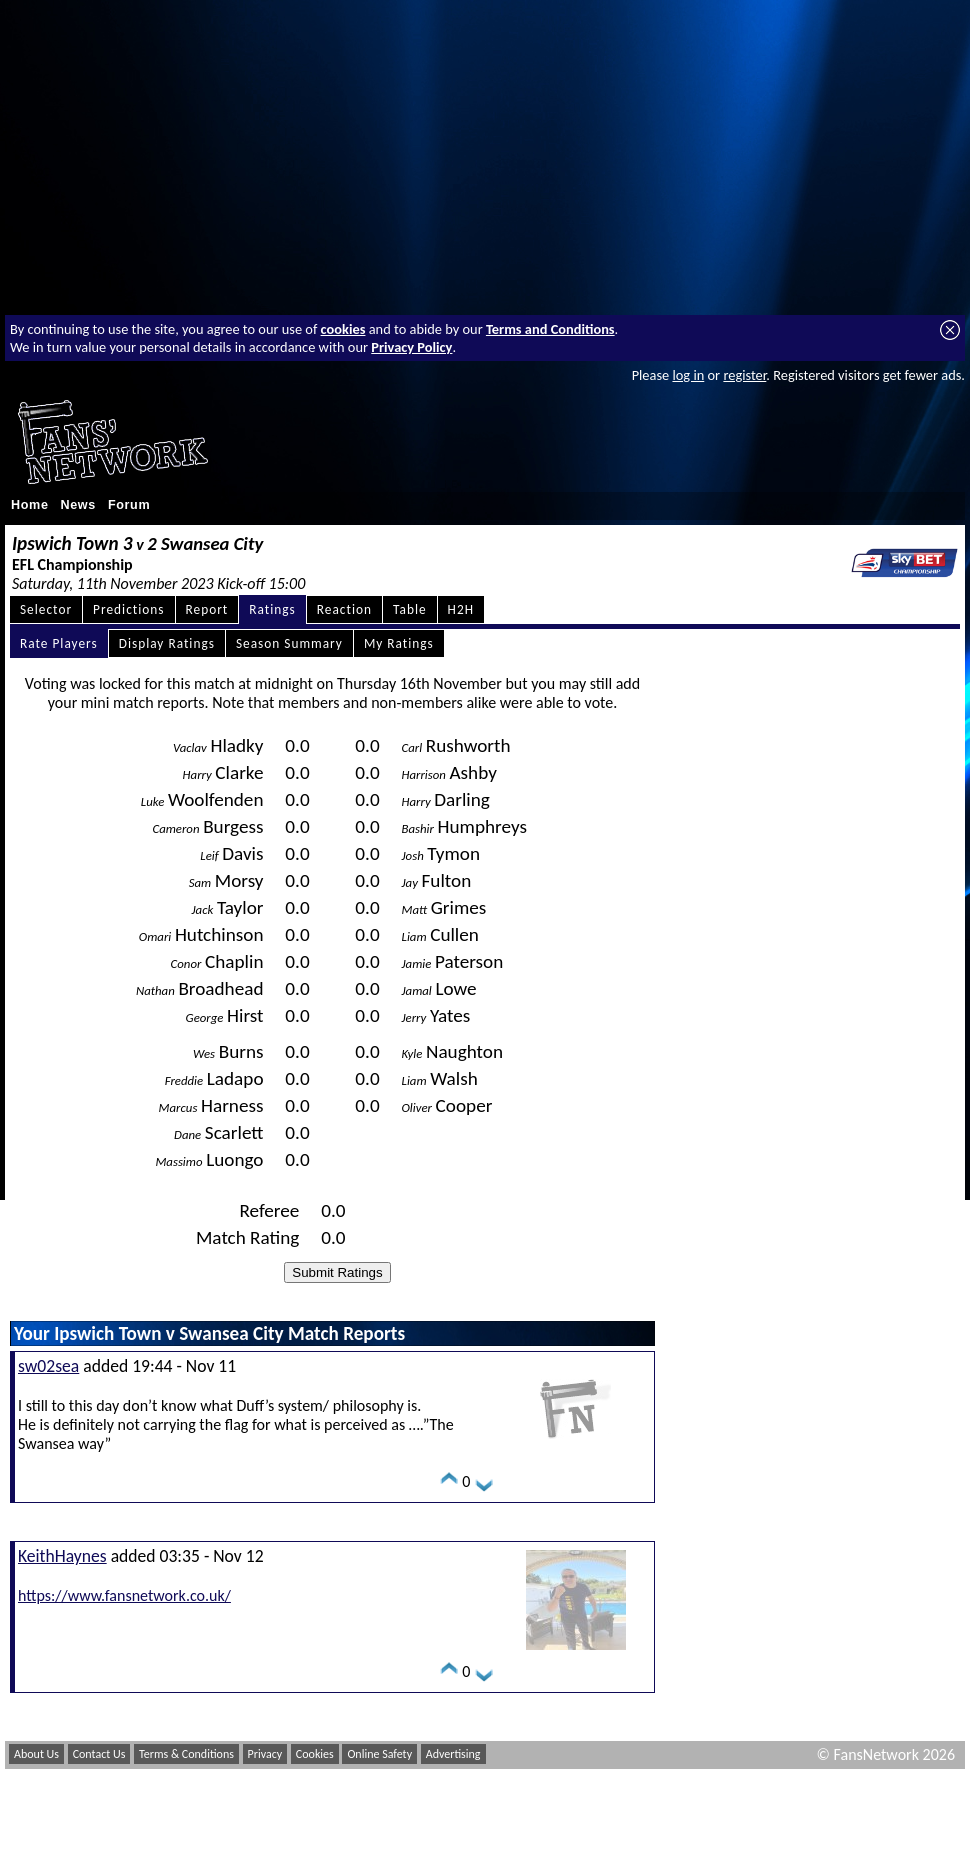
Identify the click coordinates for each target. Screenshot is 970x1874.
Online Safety (379, 1754)
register (744, 375)
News (78, 505)
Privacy (265, 1754)
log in (688, 375)
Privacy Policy (411, 347)
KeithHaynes (62, 1556)
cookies (343, 329)
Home (30, 505)
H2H (461, 609)
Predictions (128, 609)
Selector (46, 609)
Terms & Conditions (186, 1754)
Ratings (272, 609)
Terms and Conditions (550, 329)
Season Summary (289, 643)
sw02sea (48, 1366)
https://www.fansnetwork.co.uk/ (124, 1595)
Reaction (344, 609)
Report (207, 609)
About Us (36, 1754)
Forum (129, 505)
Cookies (315, 1754)
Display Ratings (167, 643)
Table (410, 609)
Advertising (453, 1754)
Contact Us (99, 1754)
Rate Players (59, 643)
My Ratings (399, 643)
